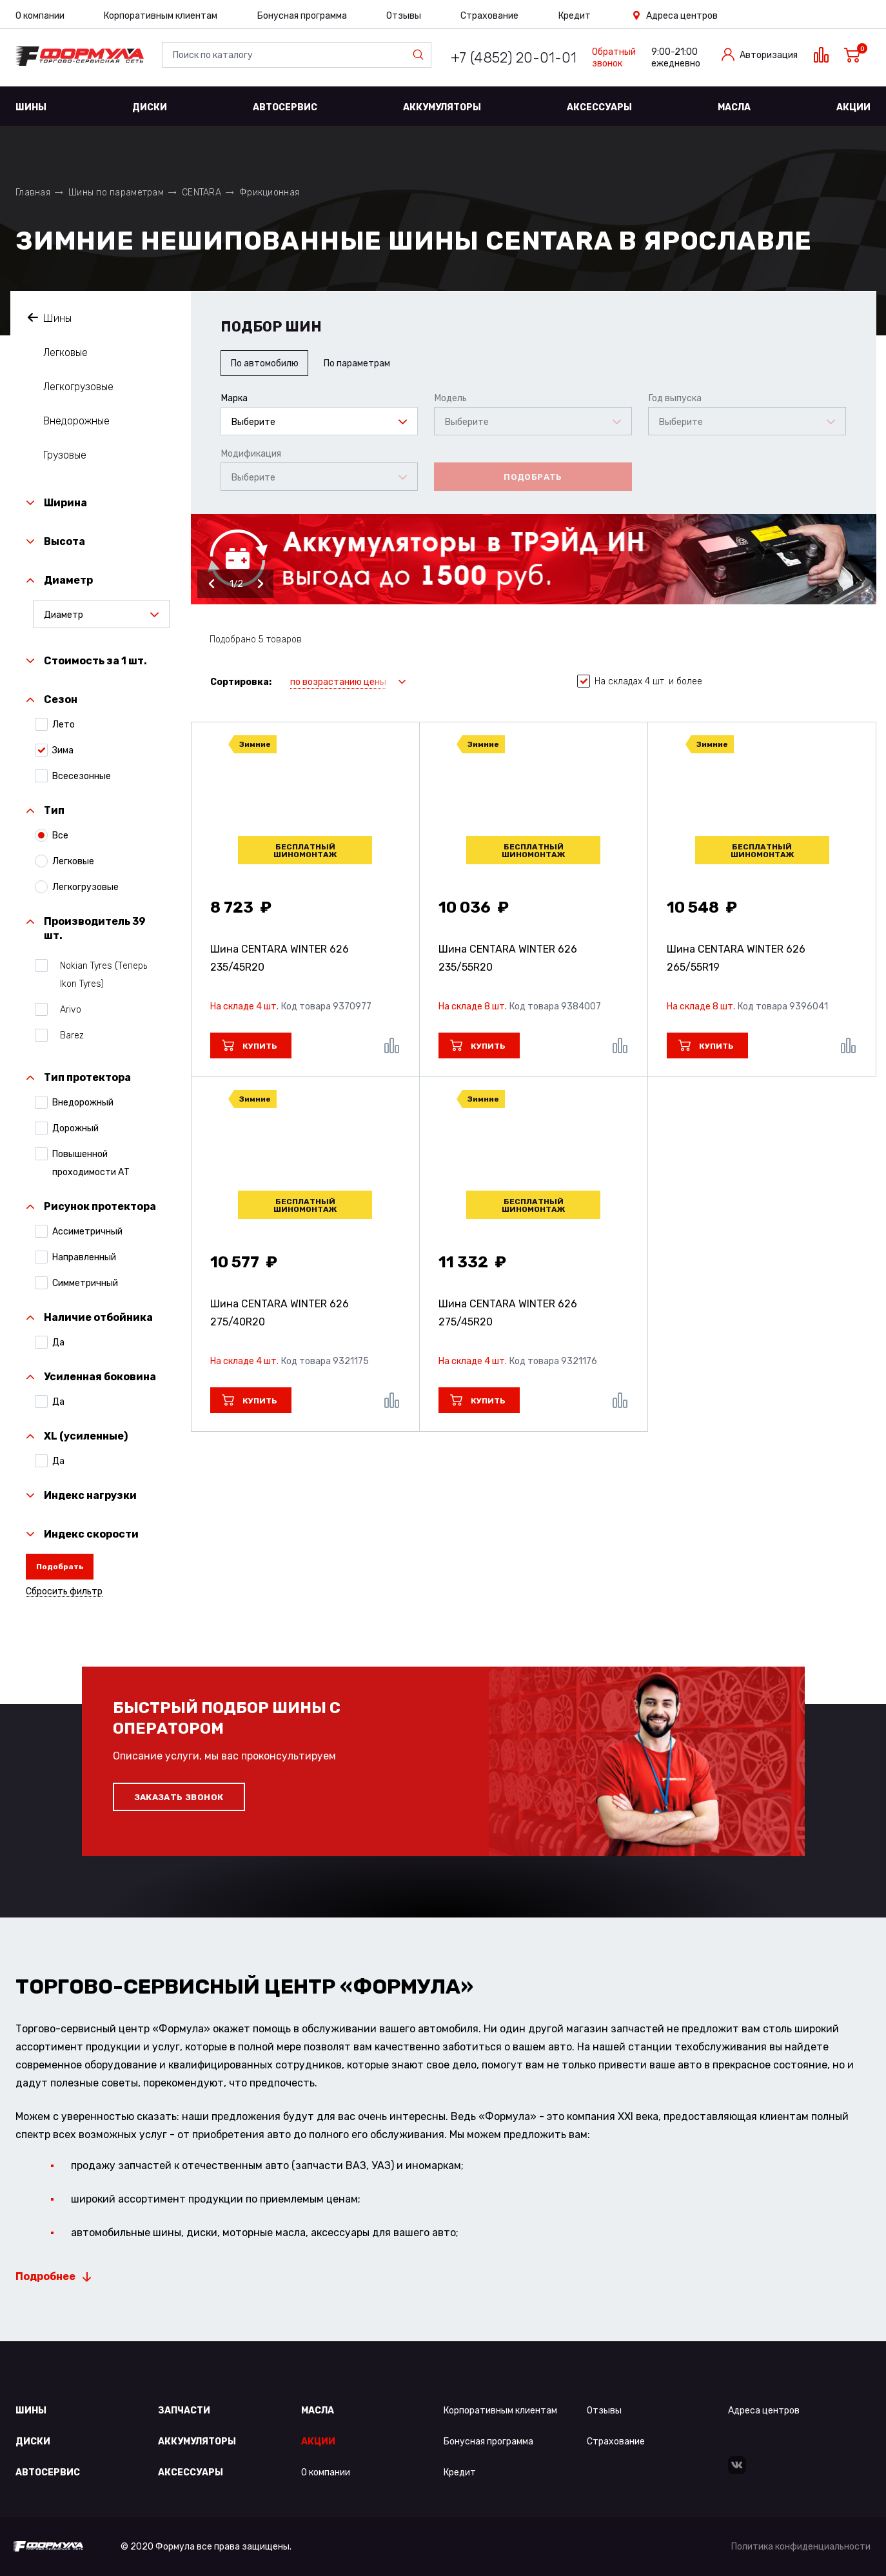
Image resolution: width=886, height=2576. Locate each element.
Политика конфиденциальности (801, 2546)
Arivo (66, 1009)
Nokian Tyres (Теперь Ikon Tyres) (99, 974)
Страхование (489, 15)
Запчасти (184, 2410)
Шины (30, 107)
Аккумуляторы (442, 107)
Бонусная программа (302, 15)
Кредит (574, 15)
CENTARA (201, 192)
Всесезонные (81, 775)
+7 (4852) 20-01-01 (513, 57)
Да (58, 1342)
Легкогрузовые (78, 387)
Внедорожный (82, 1102)
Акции (853, 107)
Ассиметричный (87, 1231)
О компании (39, 15)
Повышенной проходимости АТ (91, 1162)
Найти (421, 55)
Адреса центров (682, 15)
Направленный (84, 1257)
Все (60, 835)
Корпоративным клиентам (160, 15)
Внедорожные (76, 421)
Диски (149, 107)
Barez (68, 1035)
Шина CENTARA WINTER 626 (279, 958)
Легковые (65, 352)
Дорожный (75, 1128)
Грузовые (64, 455)
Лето (63, 724)
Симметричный (85, 1282)
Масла (734, 107)
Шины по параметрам (116, 192)
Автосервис (285, 107)
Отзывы (403, 15)
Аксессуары (599, 107)
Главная (32, 192)
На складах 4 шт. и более (639, 682)
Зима (63, 750)
